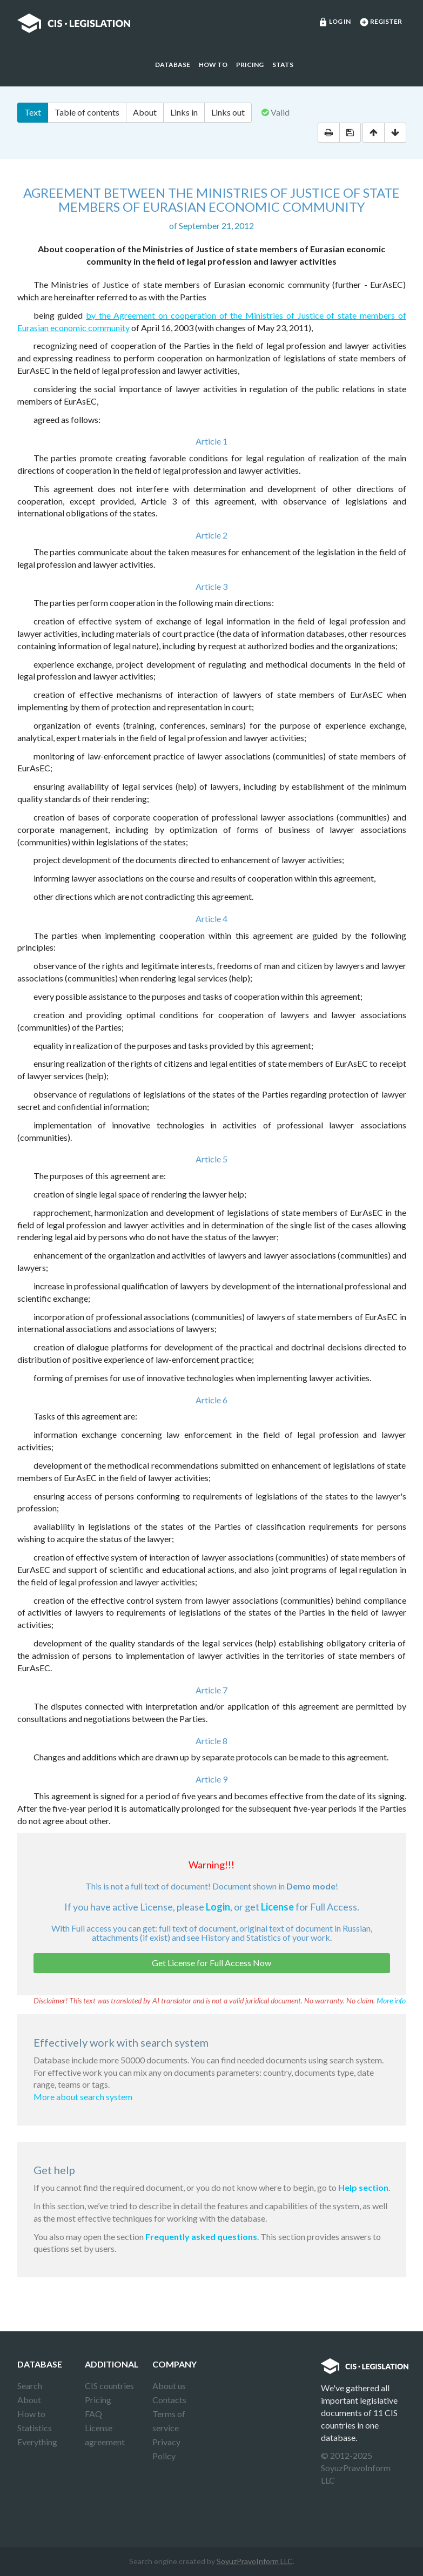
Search (29, 2385)
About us (169, 2385)
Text (32, 112)
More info (391, 2000)
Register (380, 22)
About (145, 112)
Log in (334, 22)
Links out (228, 112)
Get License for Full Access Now (211, 1963)
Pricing (250, 64)
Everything (37, 2442)
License (277, 1907)
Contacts (169, 2400)
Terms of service (168, 2421)
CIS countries (109, 2385)
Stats (282, 64)
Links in (184, 112)
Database (172, 64)
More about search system (82, 2096)
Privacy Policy (166, 2449)
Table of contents (87, 112)
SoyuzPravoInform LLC (255, 2561)
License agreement (105, 2435)
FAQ (93, 2414)
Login (218, 1907)
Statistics (34, 2428)
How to (213, 64)
